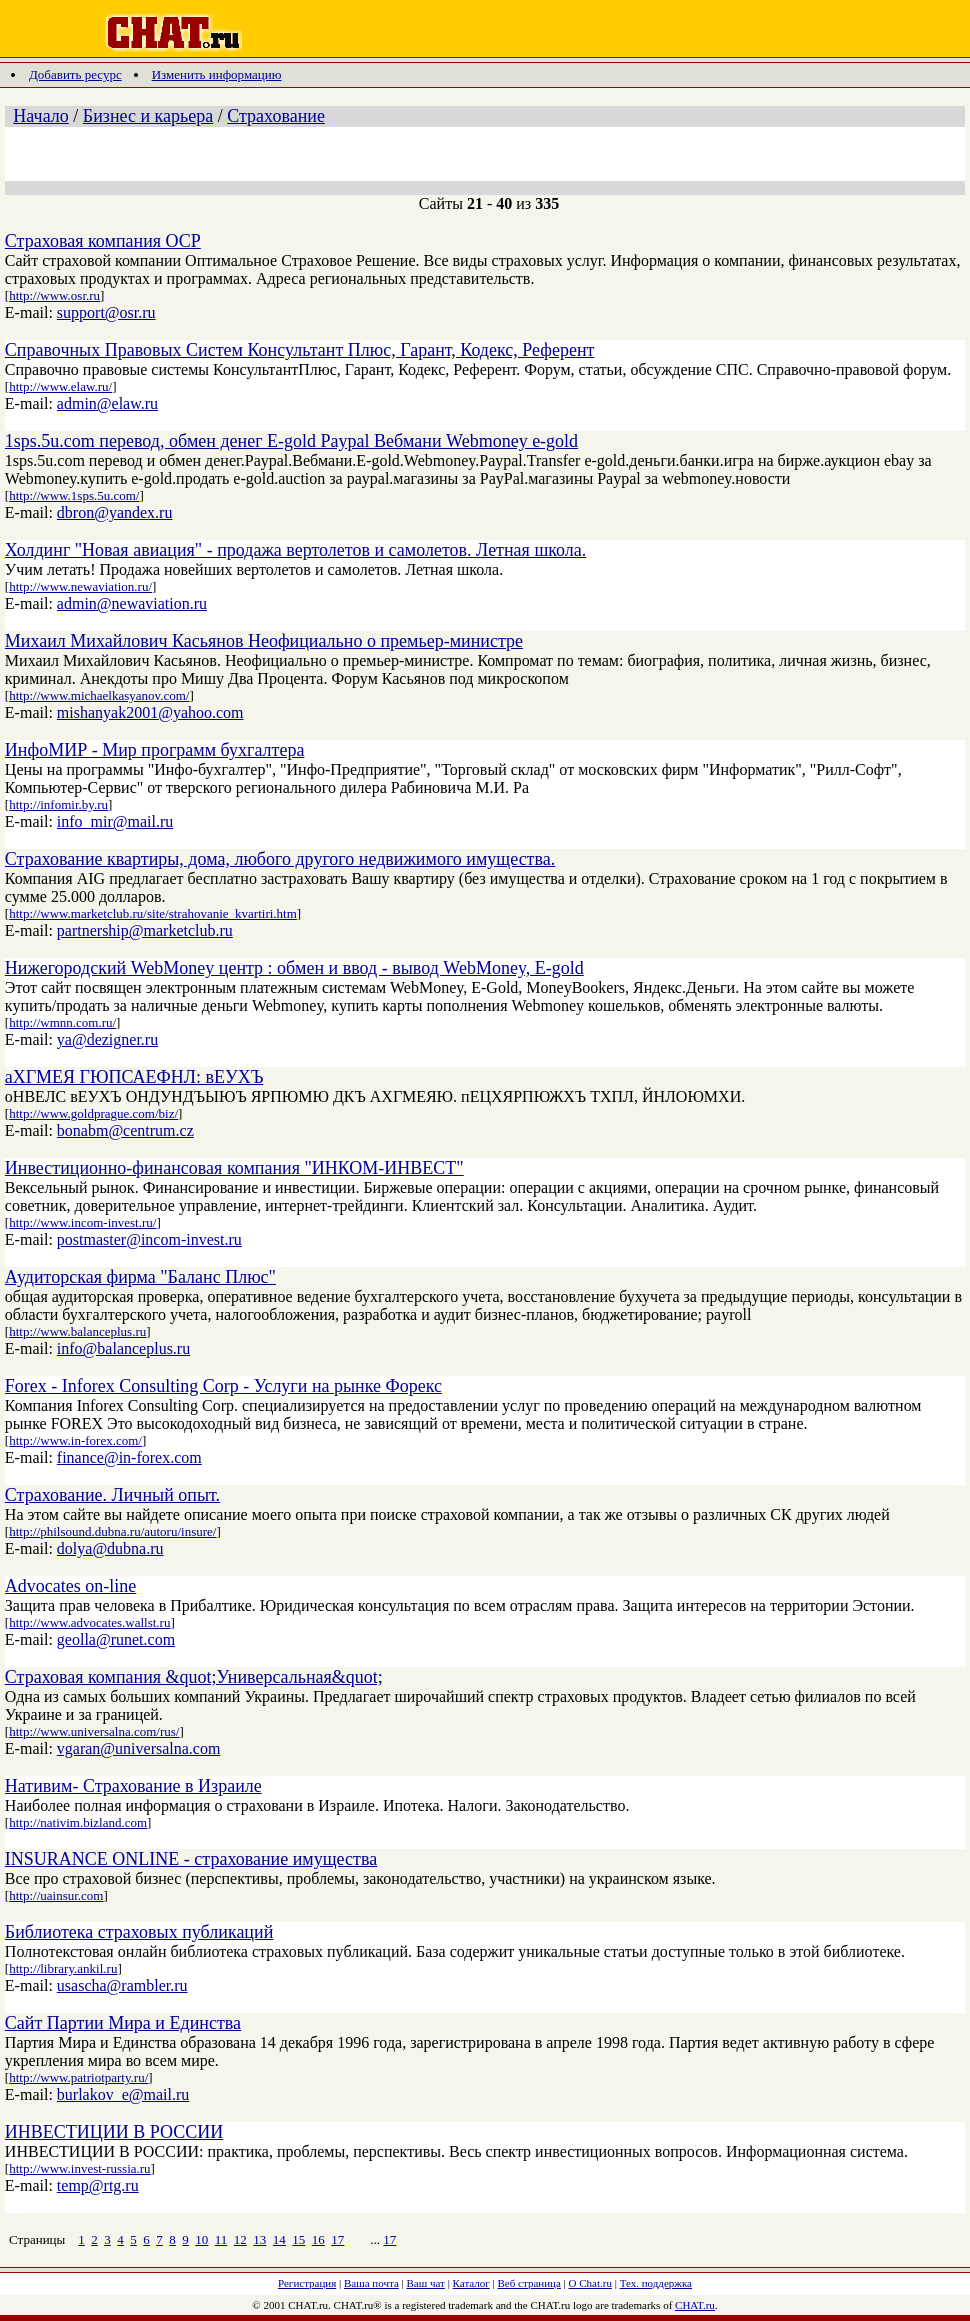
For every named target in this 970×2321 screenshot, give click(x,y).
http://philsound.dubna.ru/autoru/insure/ (112, 1531)
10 (201, 2239)
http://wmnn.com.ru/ (62, 1022)
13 (259, 2239)
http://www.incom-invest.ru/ (82, 1222)
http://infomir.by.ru (58, 804)
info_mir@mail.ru (115, 821)
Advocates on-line (70, 1586)
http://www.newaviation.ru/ (80, 586)
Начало (40, 116)
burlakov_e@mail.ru (123, 2094)
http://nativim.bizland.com (78, 1822)
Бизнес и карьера (148, 116)
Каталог (471, 2283)
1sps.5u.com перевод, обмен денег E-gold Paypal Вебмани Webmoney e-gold (291, 441)
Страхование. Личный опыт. (112, 1495)
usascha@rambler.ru (122, 1985)
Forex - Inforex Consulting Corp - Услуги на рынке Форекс (223, 1386)
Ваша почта (371, 2283)
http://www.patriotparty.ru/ (78, 2077)
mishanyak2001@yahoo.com (150, 712)
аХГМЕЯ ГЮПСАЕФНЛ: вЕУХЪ (134, 1077)
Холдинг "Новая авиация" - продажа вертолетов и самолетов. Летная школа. (295, 550)
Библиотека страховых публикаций (139, 1932)
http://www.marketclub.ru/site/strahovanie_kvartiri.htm (153, 913)
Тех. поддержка (656, 2283)
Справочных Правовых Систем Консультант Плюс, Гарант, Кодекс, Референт (300, 350)
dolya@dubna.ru (110, 1548)
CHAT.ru (695, 2305)
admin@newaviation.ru (132, 603)
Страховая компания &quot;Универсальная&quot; (194, 1677)
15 (298, 2239)
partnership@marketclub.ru (145, 930)
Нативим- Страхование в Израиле (133, 1786)
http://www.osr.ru (54, 295)
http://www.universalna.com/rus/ (94, 1731)
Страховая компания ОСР (103, 241)
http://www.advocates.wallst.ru (89, 1622)
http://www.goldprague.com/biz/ (93, 1113)
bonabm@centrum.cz (125, 1130)
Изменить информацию (217, 74)
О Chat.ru (590, 2283)
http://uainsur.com (56, 1895)
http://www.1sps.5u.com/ (74, 495)
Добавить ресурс (75, 74)
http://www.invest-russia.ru (79, 2168)
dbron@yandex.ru (115, 512)
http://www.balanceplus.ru (77, 1331)
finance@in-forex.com (129, 1457)
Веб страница (529, 2283)
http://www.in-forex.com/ (75, 1440)
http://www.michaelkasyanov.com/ (99, 695)
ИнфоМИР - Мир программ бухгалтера (155, 750)
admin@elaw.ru (107, 403)
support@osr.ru (106, 312)
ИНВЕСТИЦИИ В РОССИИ (114, 2132)
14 (279, 2239)
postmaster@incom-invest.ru (149, 1239)
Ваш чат (426, 2283)
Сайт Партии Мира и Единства (123, 2023)
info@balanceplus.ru (123, 1348)
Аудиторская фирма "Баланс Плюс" (140, 1277)
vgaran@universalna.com (139, 1748)
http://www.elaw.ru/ (60, 386)
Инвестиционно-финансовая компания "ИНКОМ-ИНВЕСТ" (234, 1168)
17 (337, 2239)
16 (318, 2239)
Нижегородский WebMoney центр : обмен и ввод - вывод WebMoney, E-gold (294, 968)
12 (240, 2239)
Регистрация (307, 2283)
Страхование (276, 116)
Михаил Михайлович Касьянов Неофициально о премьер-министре (264, 641)
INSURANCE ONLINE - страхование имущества (191, 1859)
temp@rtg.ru (98, 2185)
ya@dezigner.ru (107, 1039)
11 (221, 2239)
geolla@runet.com (116, 1639)
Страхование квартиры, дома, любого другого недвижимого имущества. (280, 859)
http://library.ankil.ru (63, 1968)
